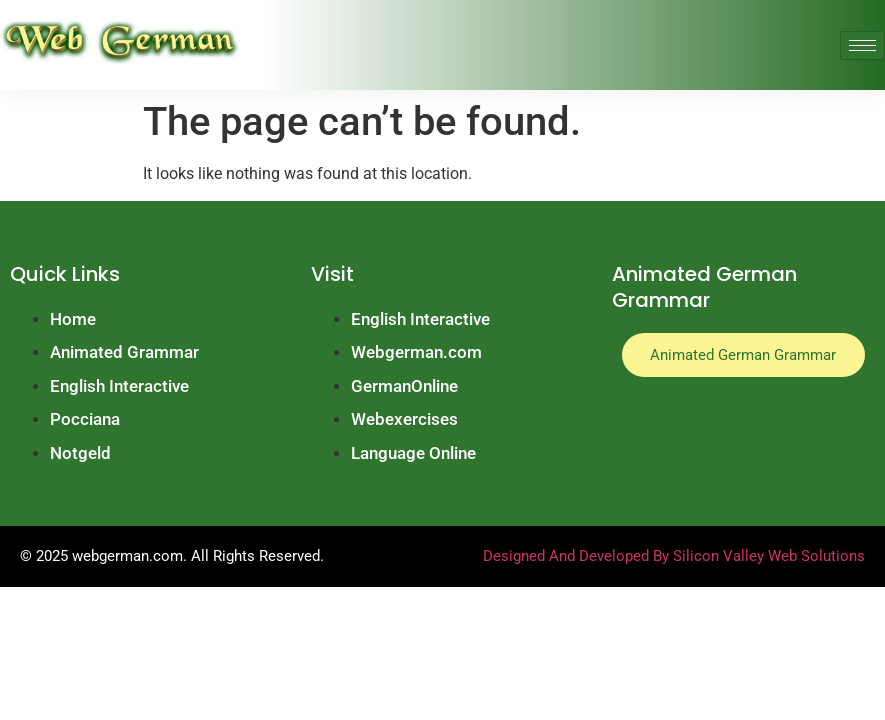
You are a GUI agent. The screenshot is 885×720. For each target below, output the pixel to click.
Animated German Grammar (743, 355)
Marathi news (811, 407)
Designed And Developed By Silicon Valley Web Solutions (674, 556)
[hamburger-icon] (862, 45)
